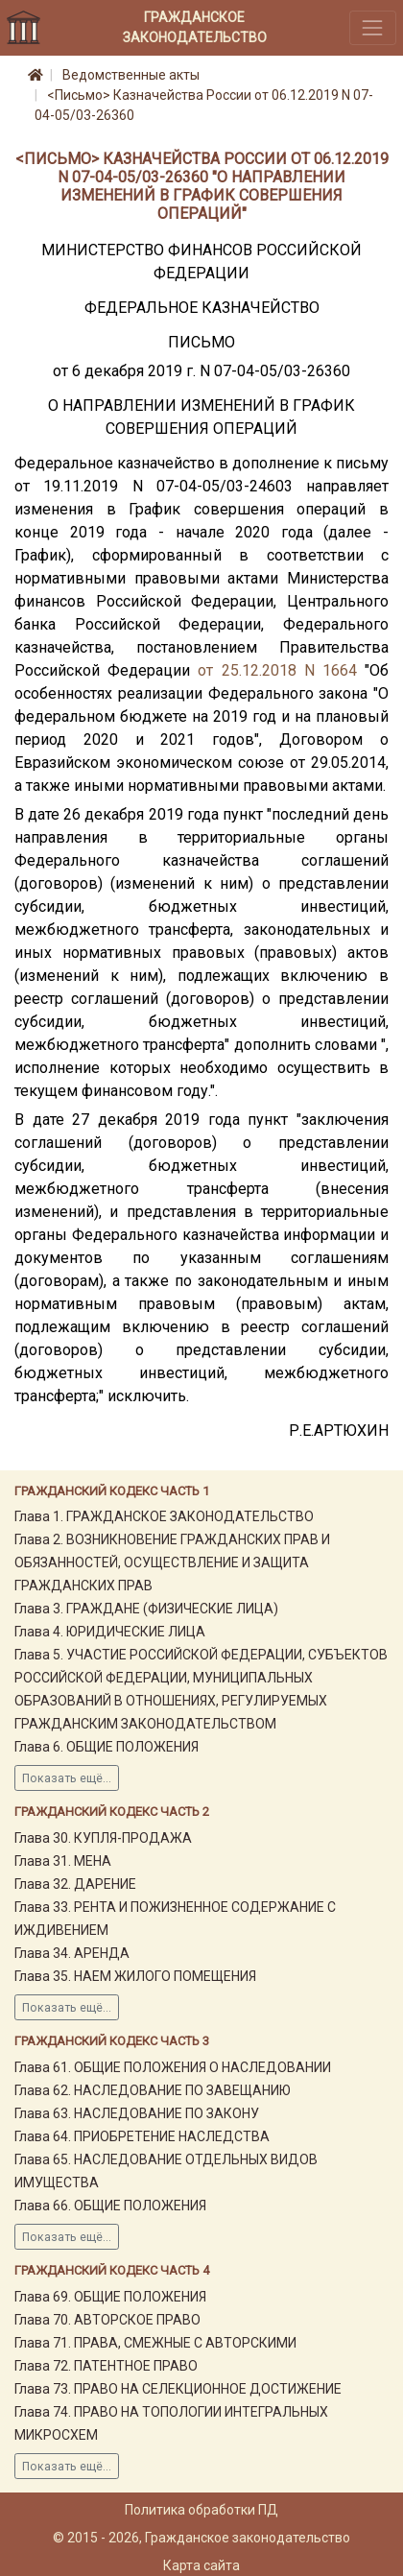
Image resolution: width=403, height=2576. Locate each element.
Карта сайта (201, 2565)
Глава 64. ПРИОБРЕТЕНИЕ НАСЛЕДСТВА (142, 2136)
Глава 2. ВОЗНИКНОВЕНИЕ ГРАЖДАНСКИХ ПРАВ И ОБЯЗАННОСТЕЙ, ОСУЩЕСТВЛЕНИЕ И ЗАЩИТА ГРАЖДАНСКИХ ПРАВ (172, 1562)
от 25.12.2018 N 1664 (277, 670)
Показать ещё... (66, 1778)
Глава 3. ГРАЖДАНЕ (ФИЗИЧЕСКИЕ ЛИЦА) (146, 1608)
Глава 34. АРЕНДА (72, 1953)
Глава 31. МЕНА (62, 1861)
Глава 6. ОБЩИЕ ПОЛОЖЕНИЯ (106, 1746)
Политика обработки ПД (201, 2509)
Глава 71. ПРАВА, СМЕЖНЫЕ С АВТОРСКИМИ (155, 2342)
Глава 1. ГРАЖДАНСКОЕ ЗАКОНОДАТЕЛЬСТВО (164, 1516)
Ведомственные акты (131, 75)
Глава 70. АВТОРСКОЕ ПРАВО (107, 2319)
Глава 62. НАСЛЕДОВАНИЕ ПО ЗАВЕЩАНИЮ (152, 2090)
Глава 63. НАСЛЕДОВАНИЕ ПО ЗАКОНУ (136, 2113)
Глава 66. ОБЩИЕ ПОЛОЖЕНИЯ (110, 2205)
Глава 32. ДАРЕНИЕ (75, 1884)
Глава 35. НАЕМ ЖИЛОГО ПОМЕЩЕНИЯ (135, 1976)
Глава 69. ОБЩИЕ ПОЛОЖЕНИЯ (110, 2296)
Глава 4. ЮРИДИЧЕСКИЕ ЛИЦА (109, 1631)
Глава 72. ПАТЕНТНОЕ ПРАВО (106, 2365)
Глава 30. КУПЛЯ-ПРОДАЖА (103, 1838)
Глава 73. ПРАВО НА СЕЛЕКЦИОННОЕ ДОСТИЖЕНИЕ (178, 2389)
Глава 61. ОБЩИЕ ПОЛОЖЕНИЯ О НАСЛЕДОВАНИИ (172, 2067)
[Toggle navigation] (372, 27)
